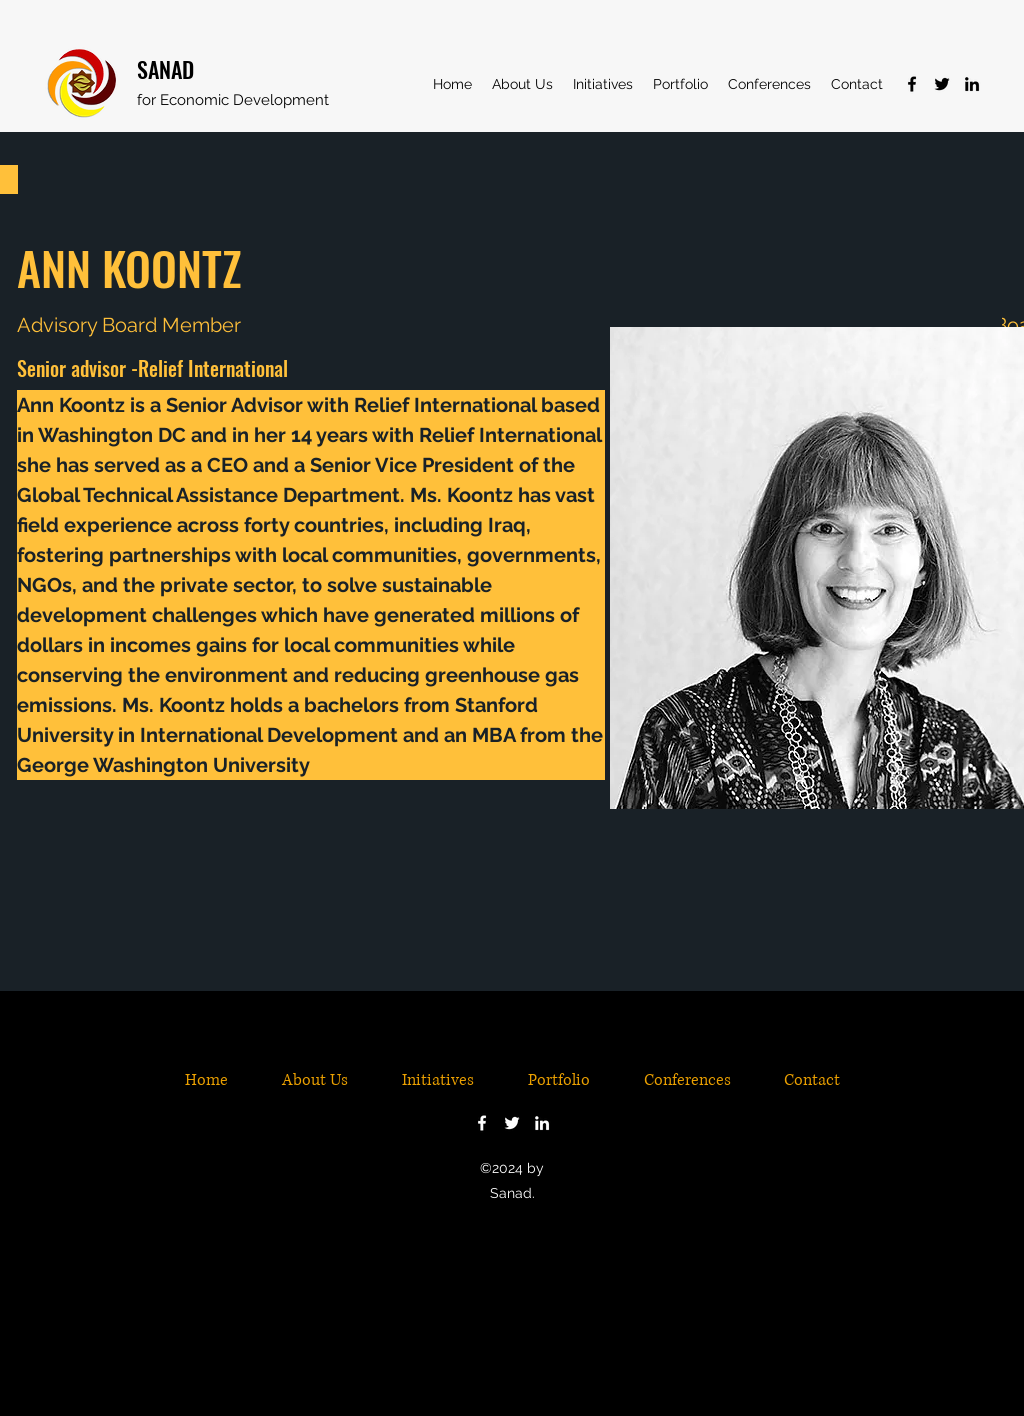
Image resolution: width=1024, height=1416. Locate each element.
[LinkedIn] (972, 84)
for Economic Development (233, 100)
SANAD (165, 69)
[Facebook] (912, 84)
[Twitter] (942, 84)
